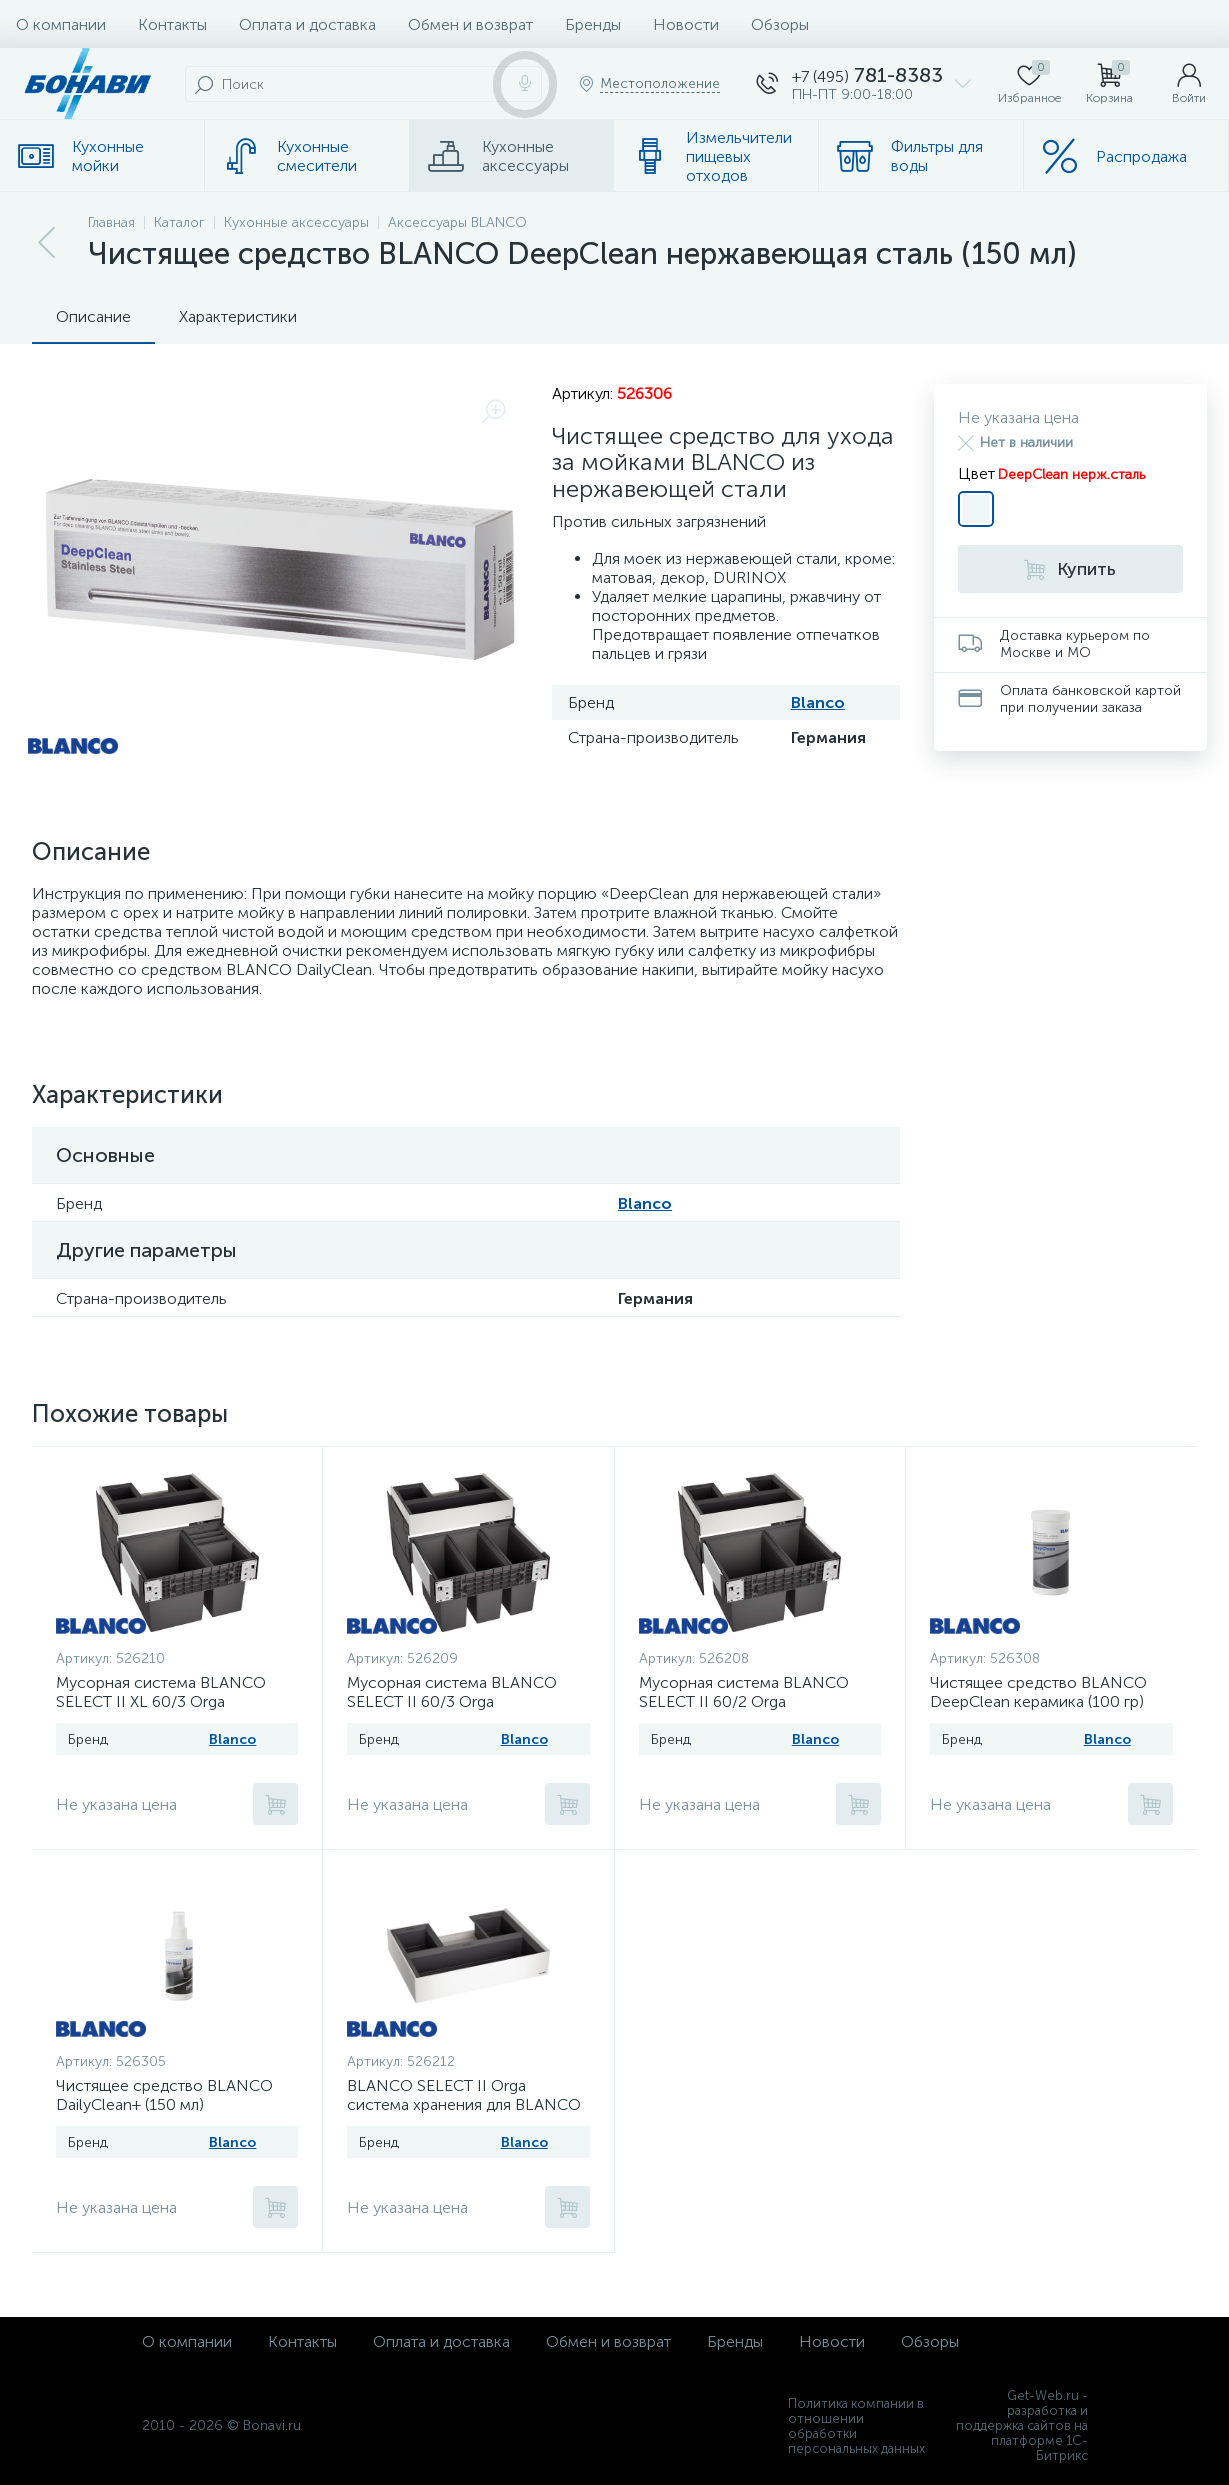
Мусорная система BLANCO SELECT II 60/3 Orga (452, 1692)
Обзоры (780, 24)
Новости (686, 24)
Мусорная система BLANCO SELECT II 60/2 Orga (744, 1692)
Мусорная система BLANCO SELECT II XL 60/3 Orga (161, 1692)
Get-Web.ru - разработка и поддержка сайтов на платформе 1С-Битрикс (1022, 2425)
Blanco (818, 702)
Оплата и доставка (307, 24)
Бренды (593, 24)
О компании (61, 24)
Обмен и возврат (470, 24)
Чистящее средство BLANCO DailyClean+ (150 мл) (164, 2095)
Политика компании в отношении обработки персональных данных (856, 2426)
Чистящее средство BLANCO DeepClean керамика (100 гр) (1038, 1692)
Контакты (172, 24)
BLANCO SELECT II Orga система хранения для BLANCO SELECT (464, 2104)
